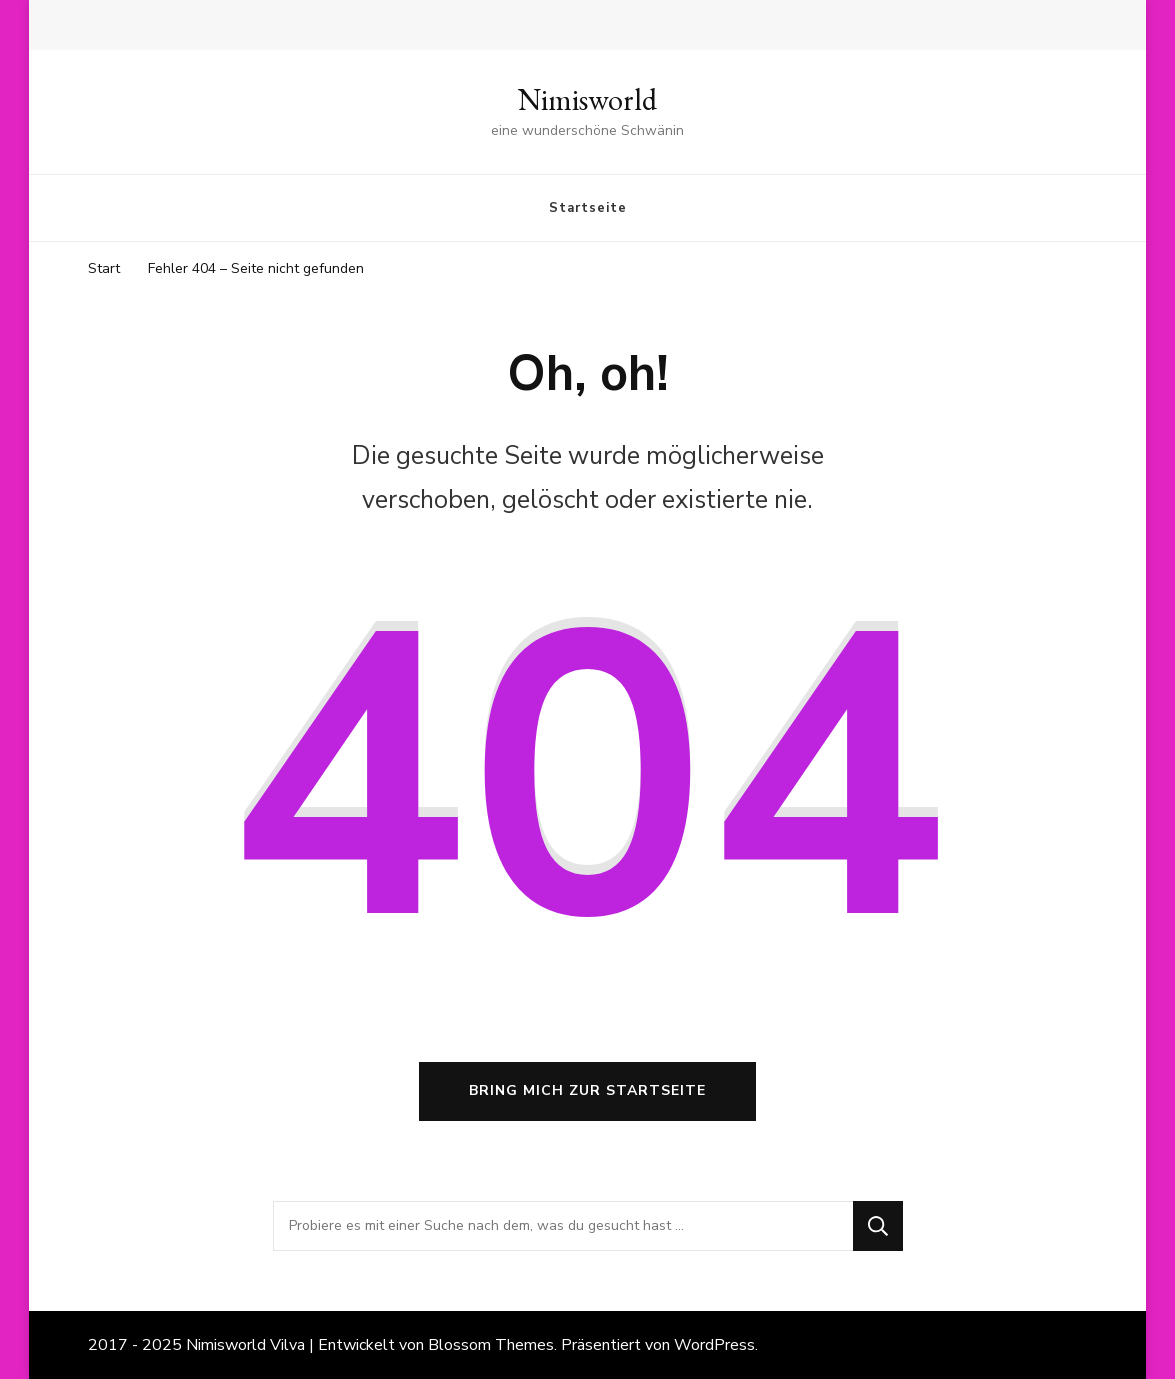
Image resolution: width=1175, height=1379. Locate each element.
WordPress (714, 1345)
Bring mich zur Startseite (587, 1090)
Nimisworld (587, 99)
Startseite (588, 208)
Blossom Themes (491, 1345)
